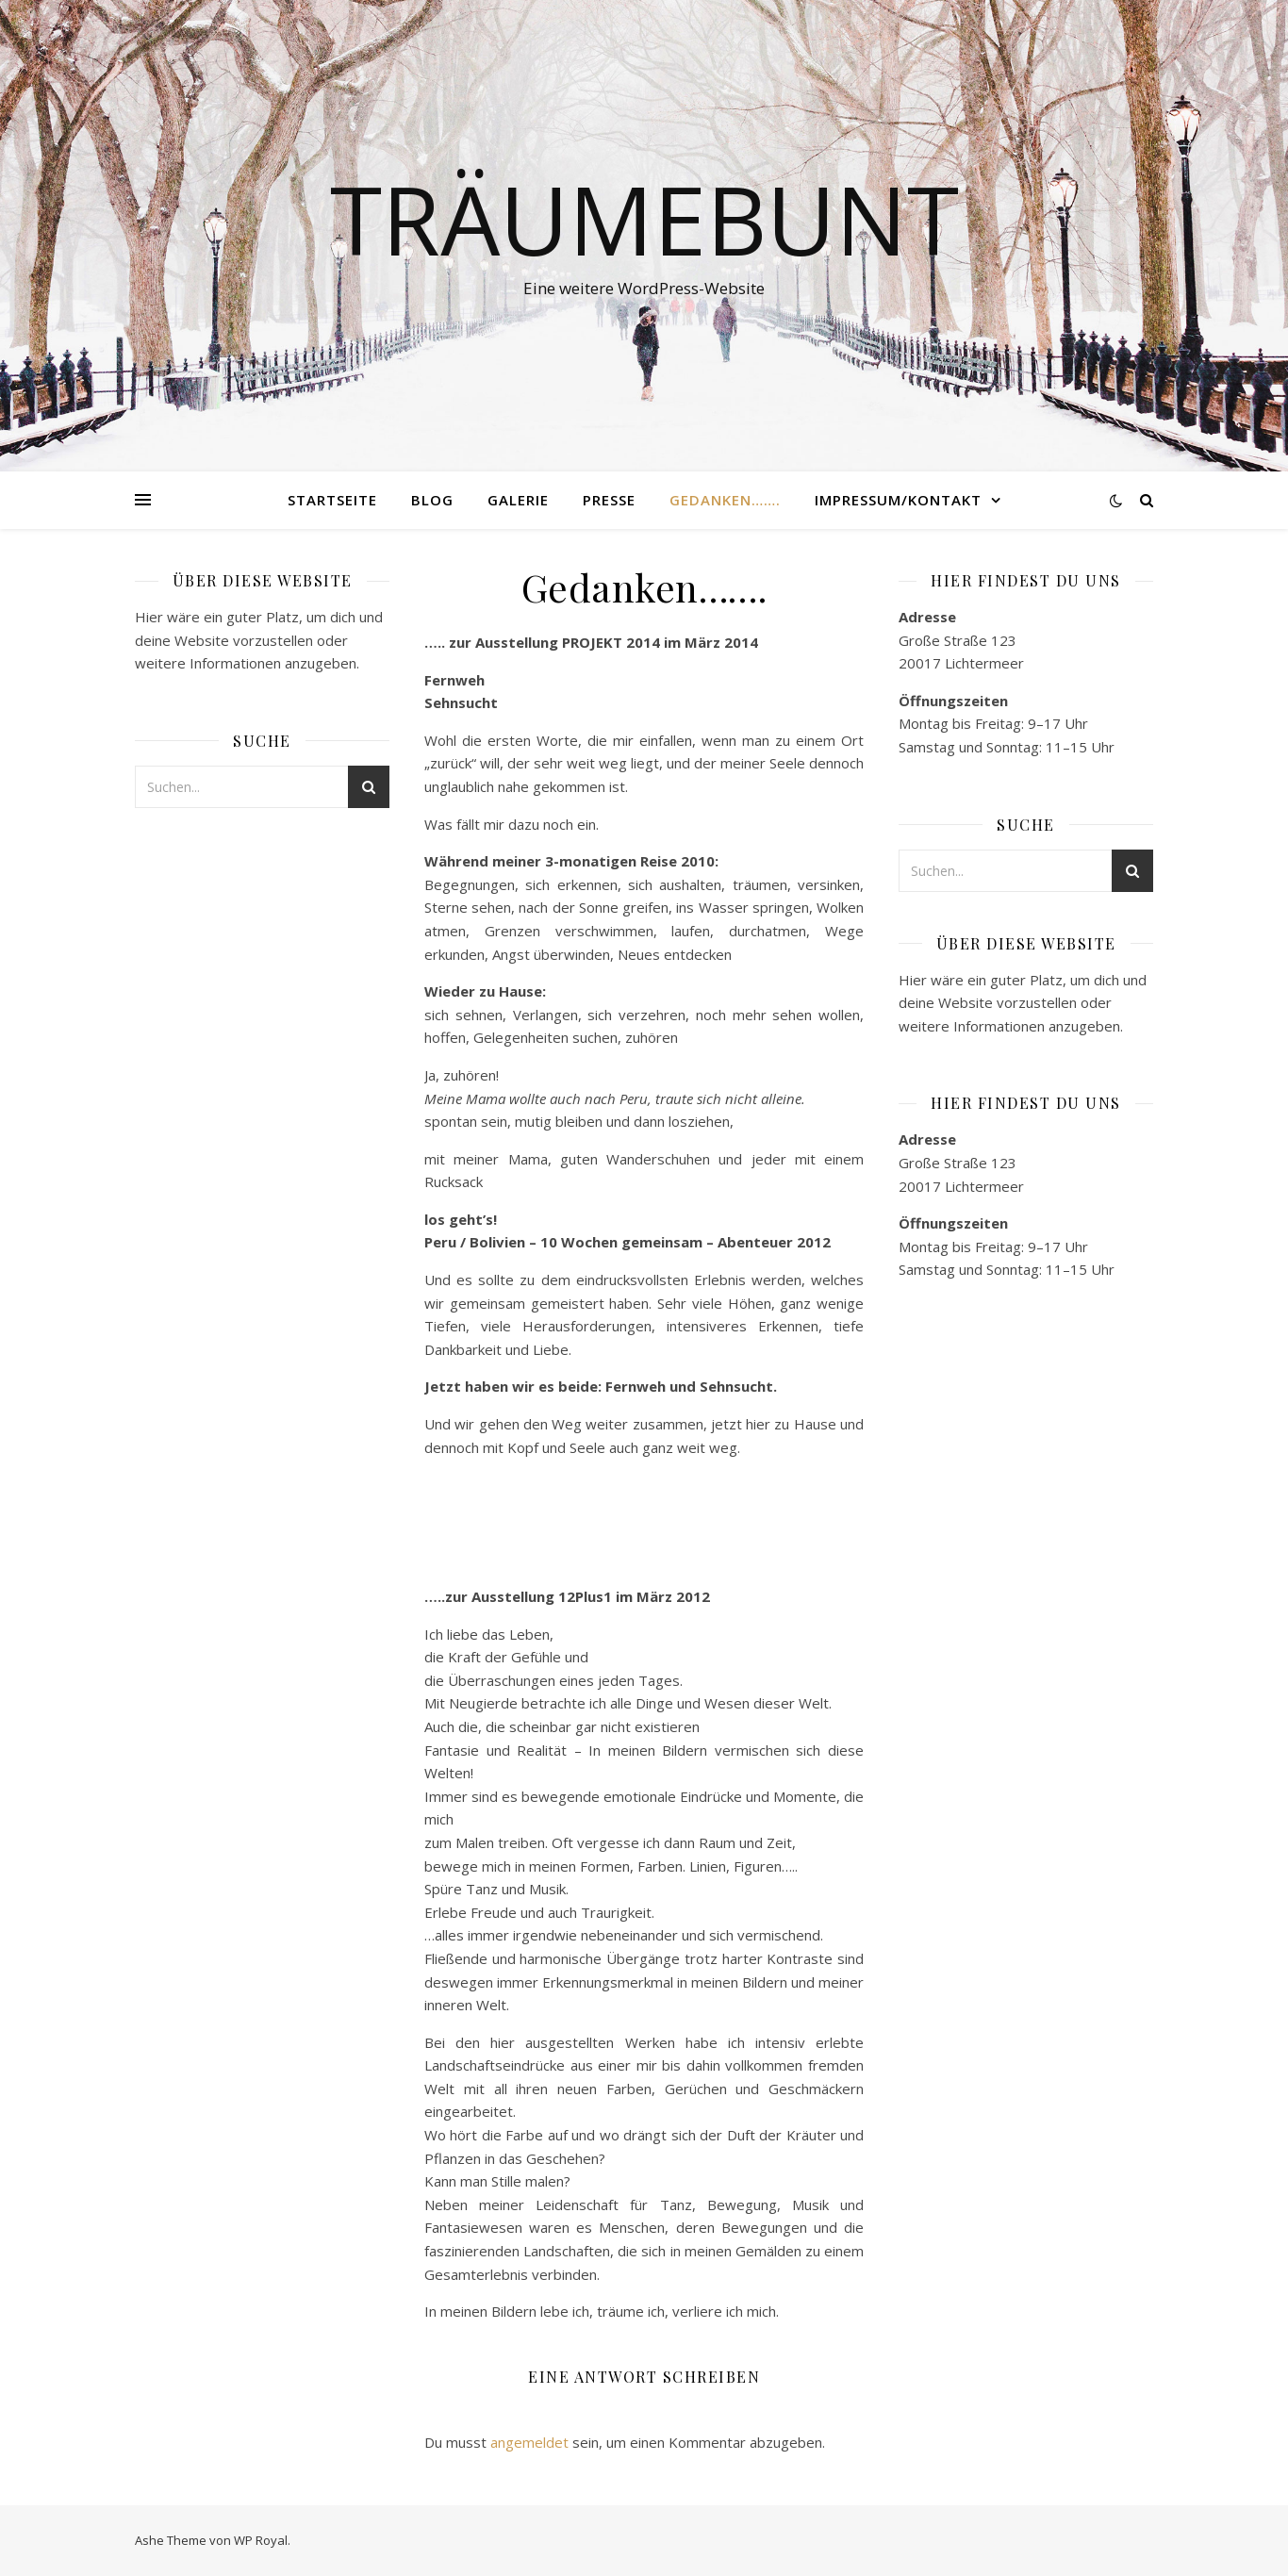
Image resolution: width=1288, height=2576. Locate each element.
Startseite (332, 499)
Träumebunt (644, 219)
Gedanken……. (725, 499)
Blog (432, 499)
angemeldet (529, 2442)
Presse (609, 499)
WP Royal (261, 2540)
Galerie (518, 499)
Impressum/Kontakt (898, 499)
